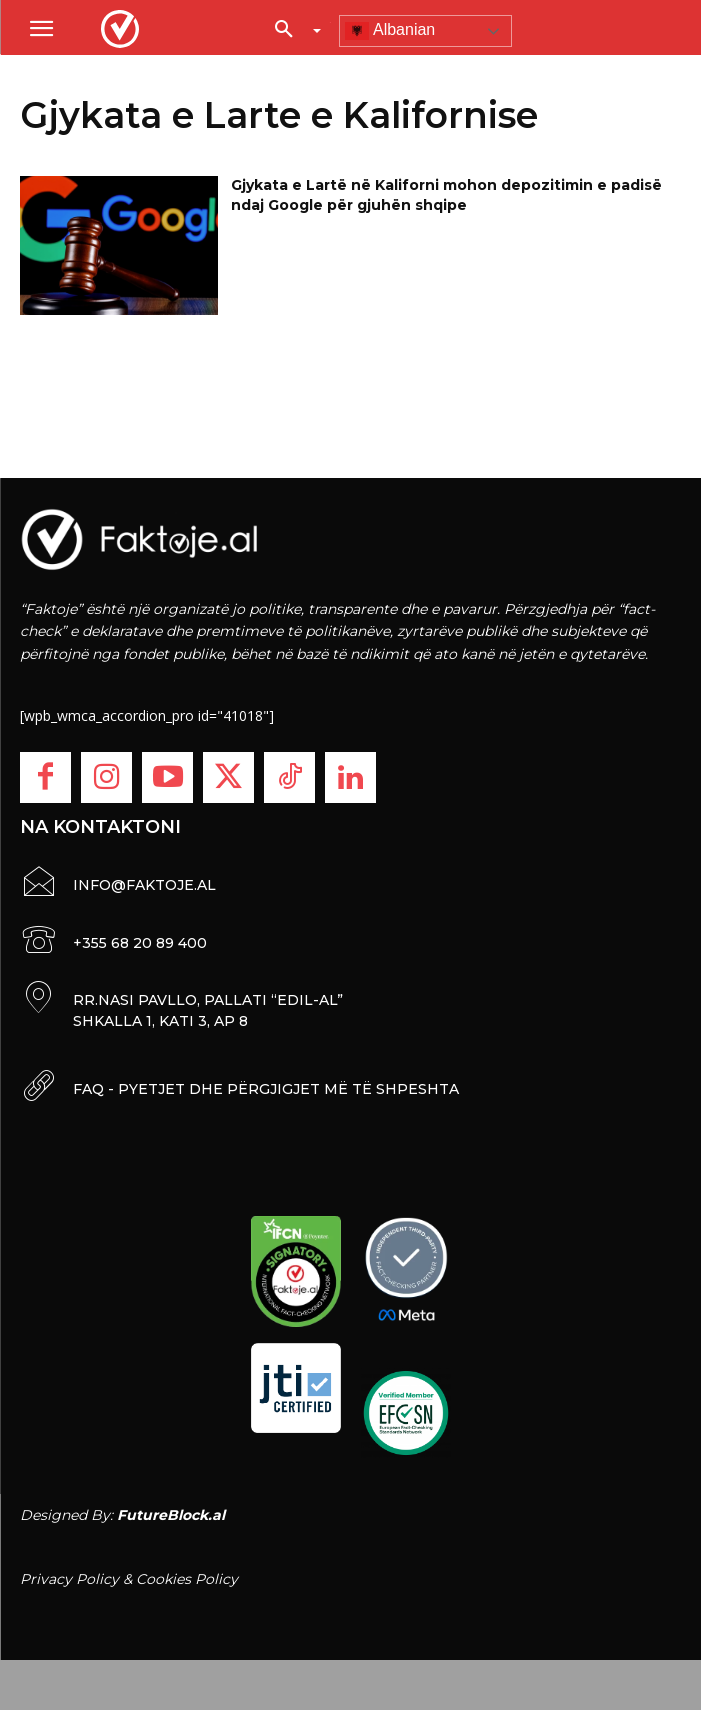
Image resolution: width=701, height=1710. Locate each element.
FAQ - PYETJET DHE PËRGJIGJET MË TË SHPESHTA (266, 1089)
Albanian (390, 31)
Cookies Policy (187, 1579)
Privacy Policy (69, 1579)
